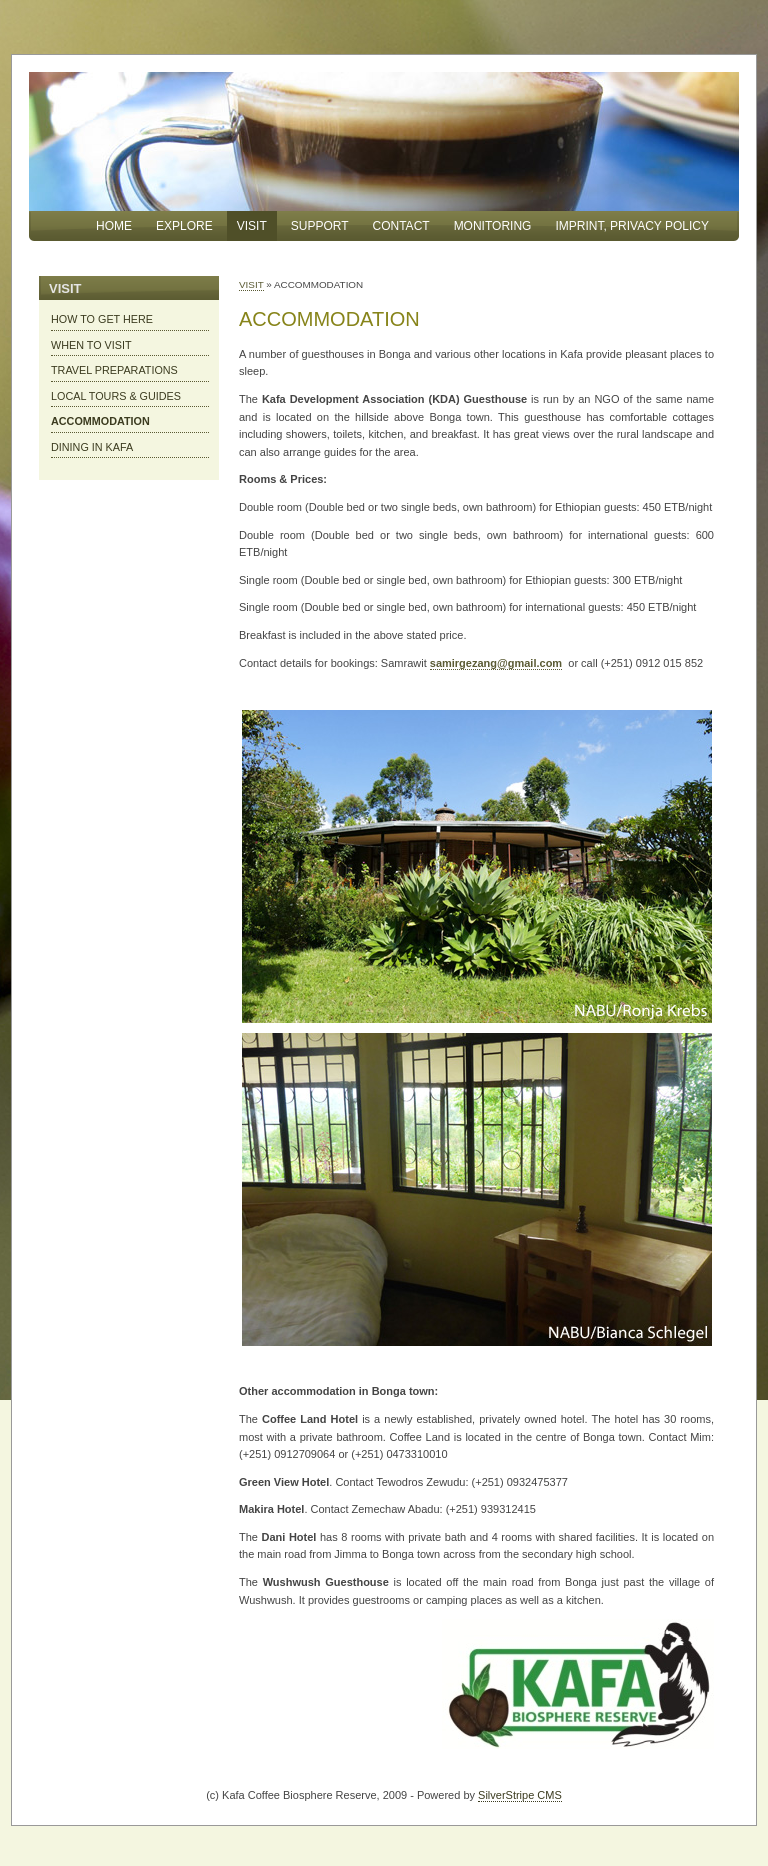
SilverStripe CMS (520, 1795)
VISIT (251, 284)
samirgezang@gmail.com (496, 663)
